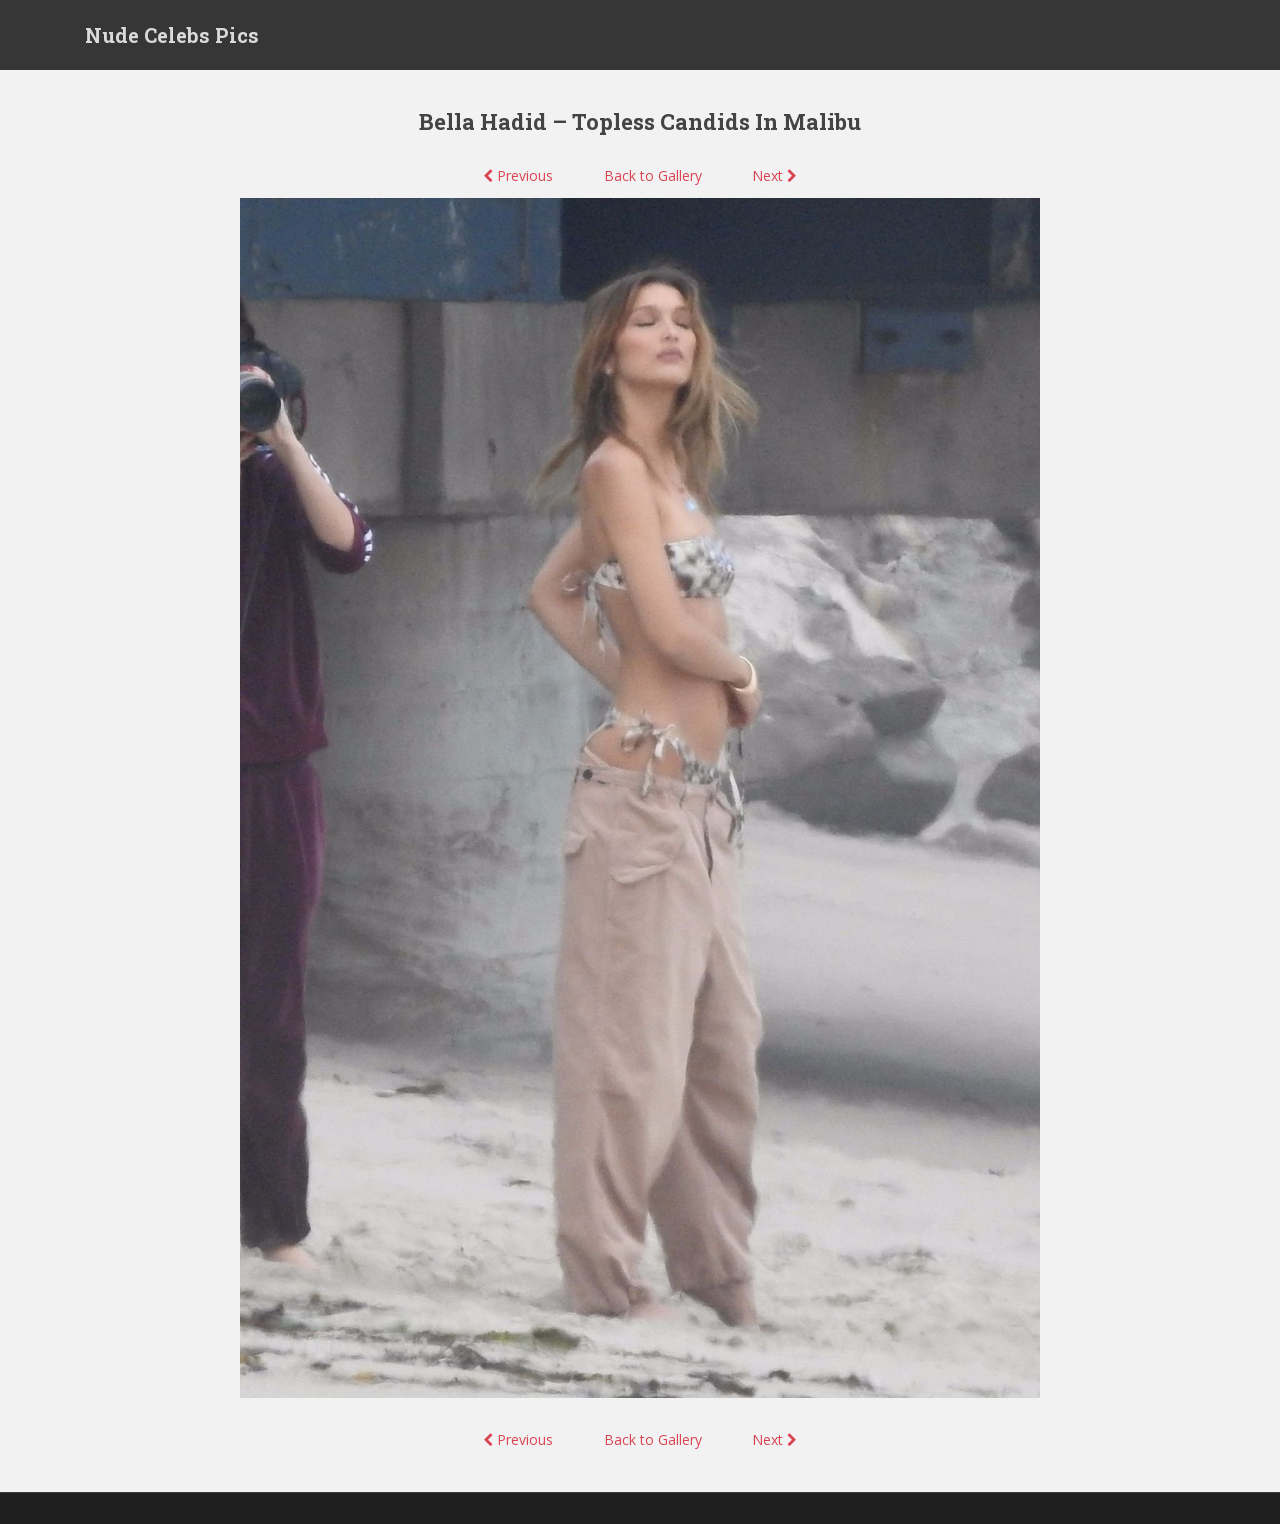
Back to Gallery (653, 175)
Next (774, 175)
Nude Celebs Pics (172, 35)
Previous (518, 175)
